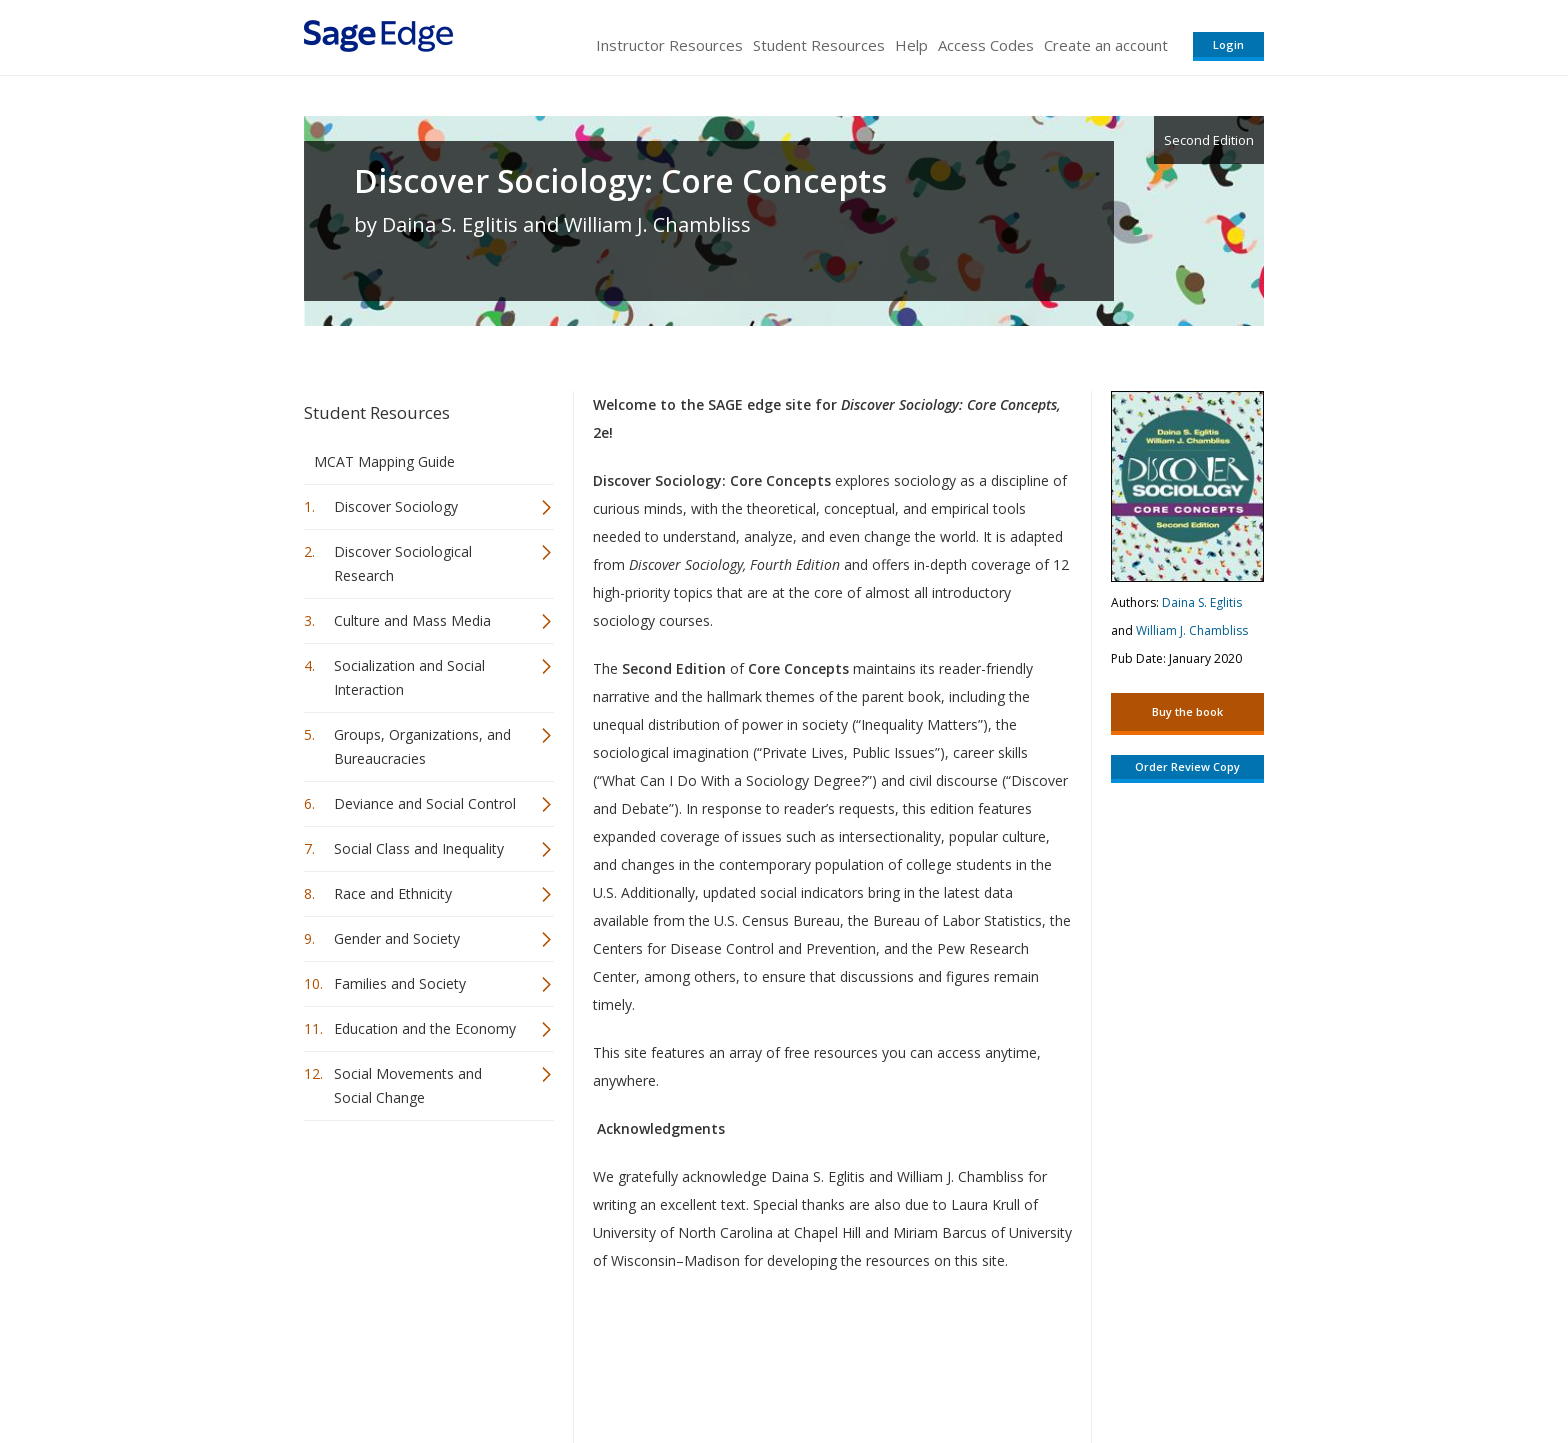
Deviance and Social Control (425, 803)
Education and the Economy (425, 1028)
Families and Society (400, 983)
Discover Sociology (396, 506)
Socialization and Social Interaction (409, 677)
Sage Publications (418, 1368)
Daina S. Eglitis (1202, 602)
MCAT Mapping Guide (384, 461)
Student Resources (819, 45)
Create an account (1106, 45)
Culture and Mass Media (412, 620)
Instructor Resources (669, 45)
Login (1228, 44)
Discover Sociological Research (403, 563)
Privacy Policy (1132, 1368)
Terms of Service (898, 1368)
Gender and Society (397, 938)
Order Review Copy (1187, 766)
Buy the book (1187, 711)
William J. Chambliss (1192, 630)
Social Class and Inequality (419, 848)
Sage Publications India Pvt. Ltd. (594, 1368)
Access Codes (986, 45)
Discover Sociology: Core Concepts (620, 181)
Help (911, 45)
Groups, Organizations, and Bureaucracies (422, 746)
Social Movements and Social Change (408, 1085)
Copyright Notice (1020, 1368)
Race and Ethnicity (393, 893)
